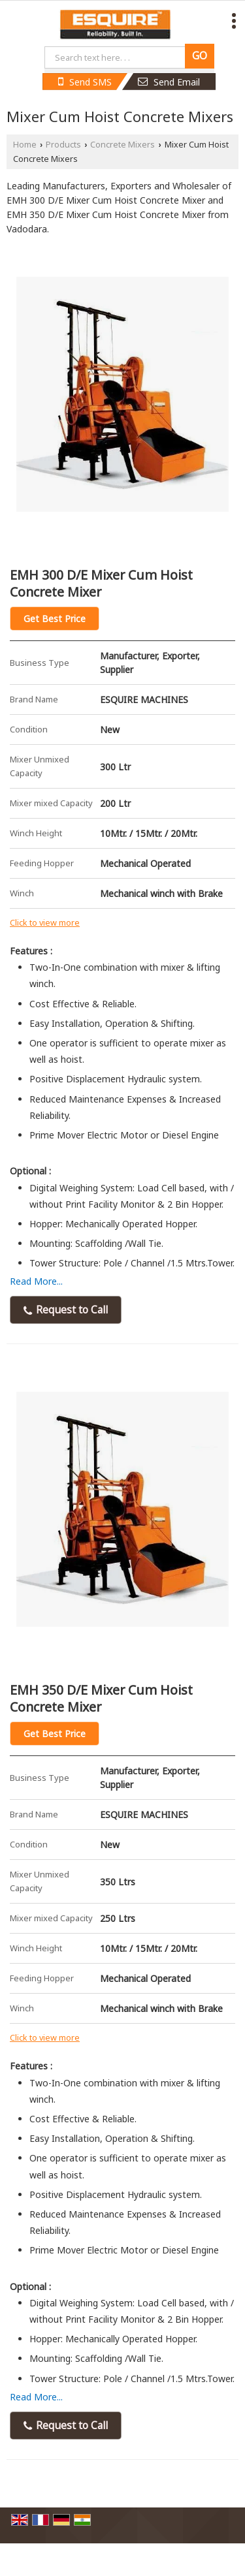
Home (25, 144)
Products (63, 144)
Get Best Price (55, 618)
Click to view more (45, 922)
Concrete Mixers (122, 144)
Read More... (36, 1281)
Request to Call (66, 1310)
